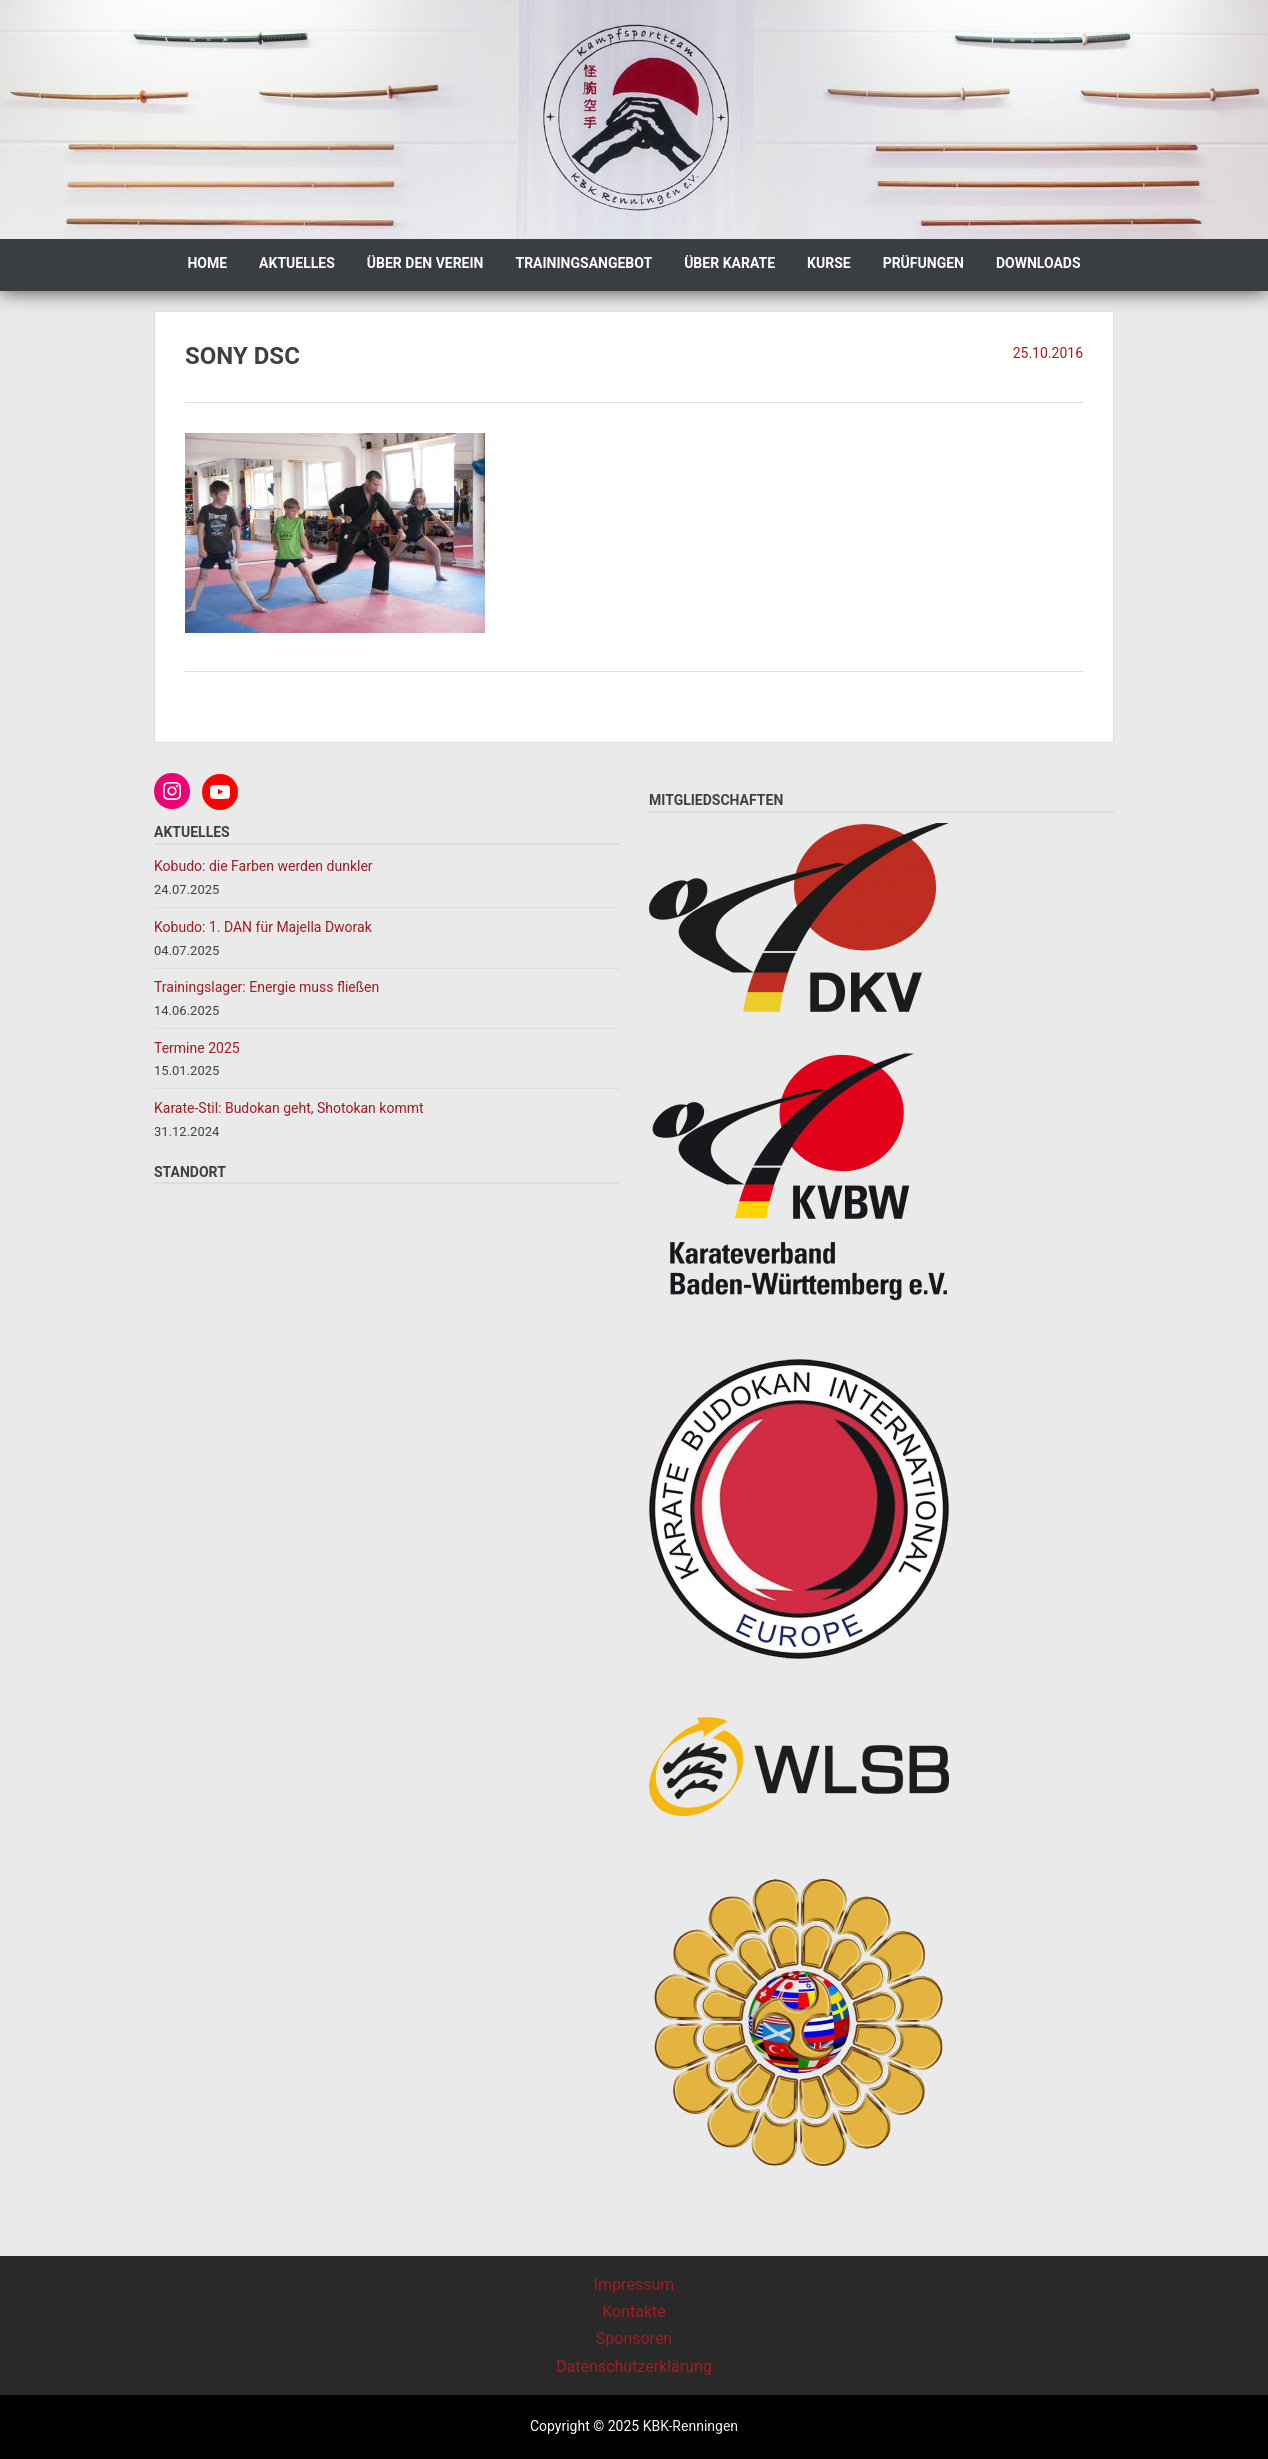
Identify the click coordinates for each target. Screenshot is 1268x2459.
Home (207, 263)
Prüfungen (923, 263)
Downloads (1038, 263)
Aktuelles (297, 263)
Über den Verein (425, 263)
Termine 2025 (197, 1048)
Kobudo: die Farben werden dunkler (265, 866)
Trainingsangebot (583, 263)
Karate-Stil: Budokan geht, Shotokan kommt (289, 1108)
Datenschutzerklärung (634, 2366)
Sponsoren (634, 2338)
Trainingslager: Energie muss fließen (266, 987)
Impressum (634, 2284)
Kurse (829, 263)
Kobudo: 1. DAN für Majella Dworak (263, 927)
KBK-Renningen (688, 2426)
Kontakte (634, 2311)
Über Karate (729, 263)
